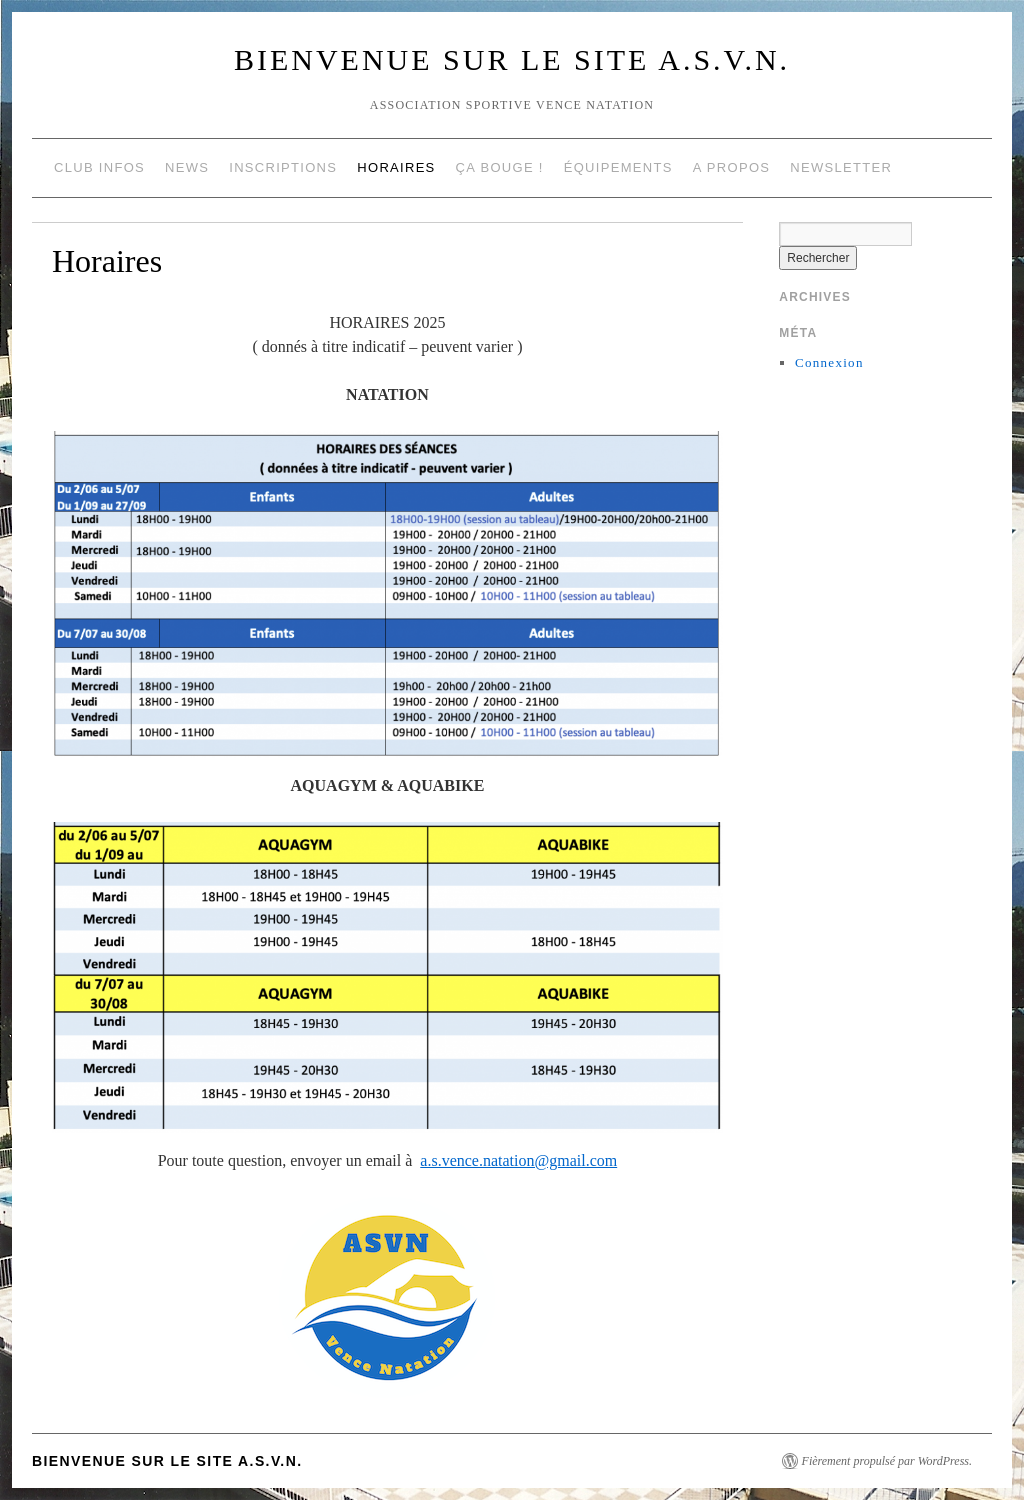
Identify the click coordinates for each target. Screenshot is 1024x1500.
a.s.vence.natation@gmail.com (518, 1160)
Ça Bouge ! (500, 167)
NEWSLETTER (841, 167)
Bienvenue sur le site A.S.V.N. (512, 59)
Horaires (396, 167)
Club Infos (99, 167)
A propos (732, 167)
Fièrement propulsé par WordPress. (887, 1461)
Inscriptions (283, 167)
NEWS (187, 167)
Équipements (618, 167)
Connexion (829, 362)
